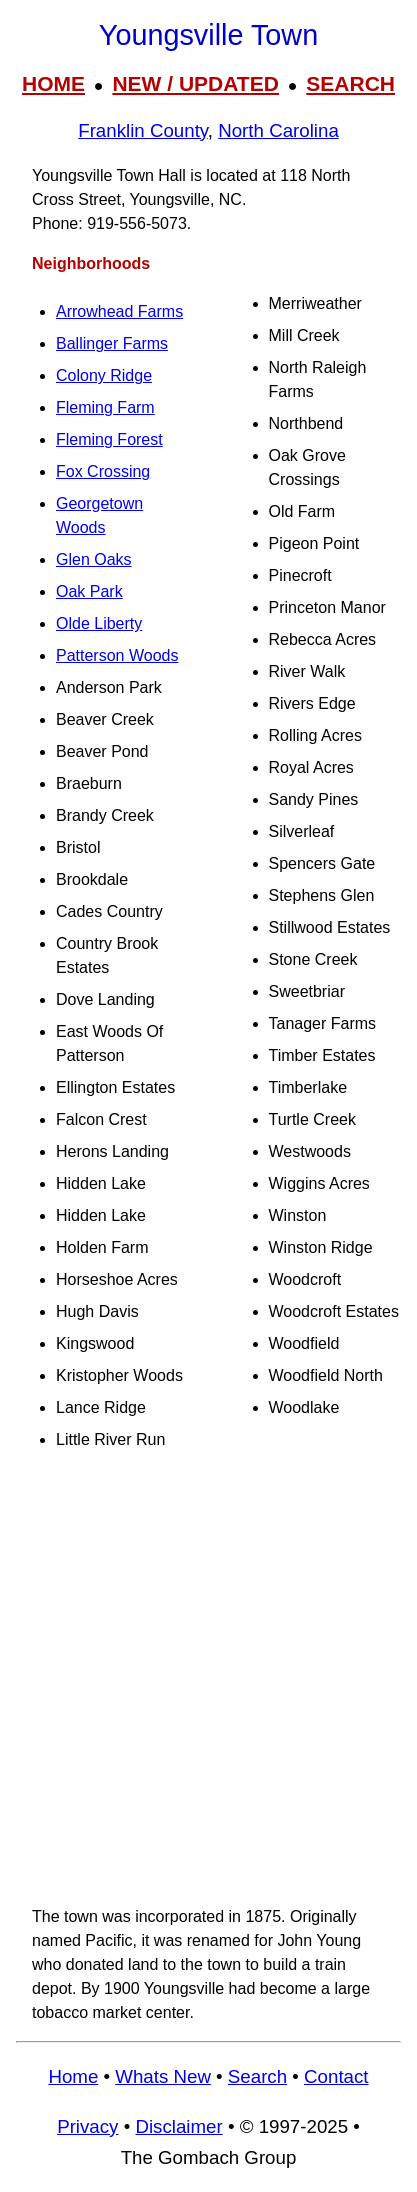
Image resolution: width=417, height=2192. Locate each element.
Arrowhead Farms (119, 311)
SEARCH (350, 83)
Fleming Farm (105, 407)
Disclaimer (178, 2126)
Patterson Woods (117, 655)
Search (257, 2076)
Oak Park (89, 591)
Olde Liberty (99, 623)
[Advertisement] (208, 1678)
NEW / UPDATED (195, 83)
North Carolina (278, 130)
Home (73, 2076)
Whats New (163, 2076)
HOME (53, 83)
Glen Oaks (94, 559)
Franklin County (143, 130)
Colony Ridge (104, 375)
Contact (336, 2076)
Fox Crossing (103, 471)
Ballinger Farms (112, 343)
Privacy (87, 2126)
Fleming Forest (109, 439)
